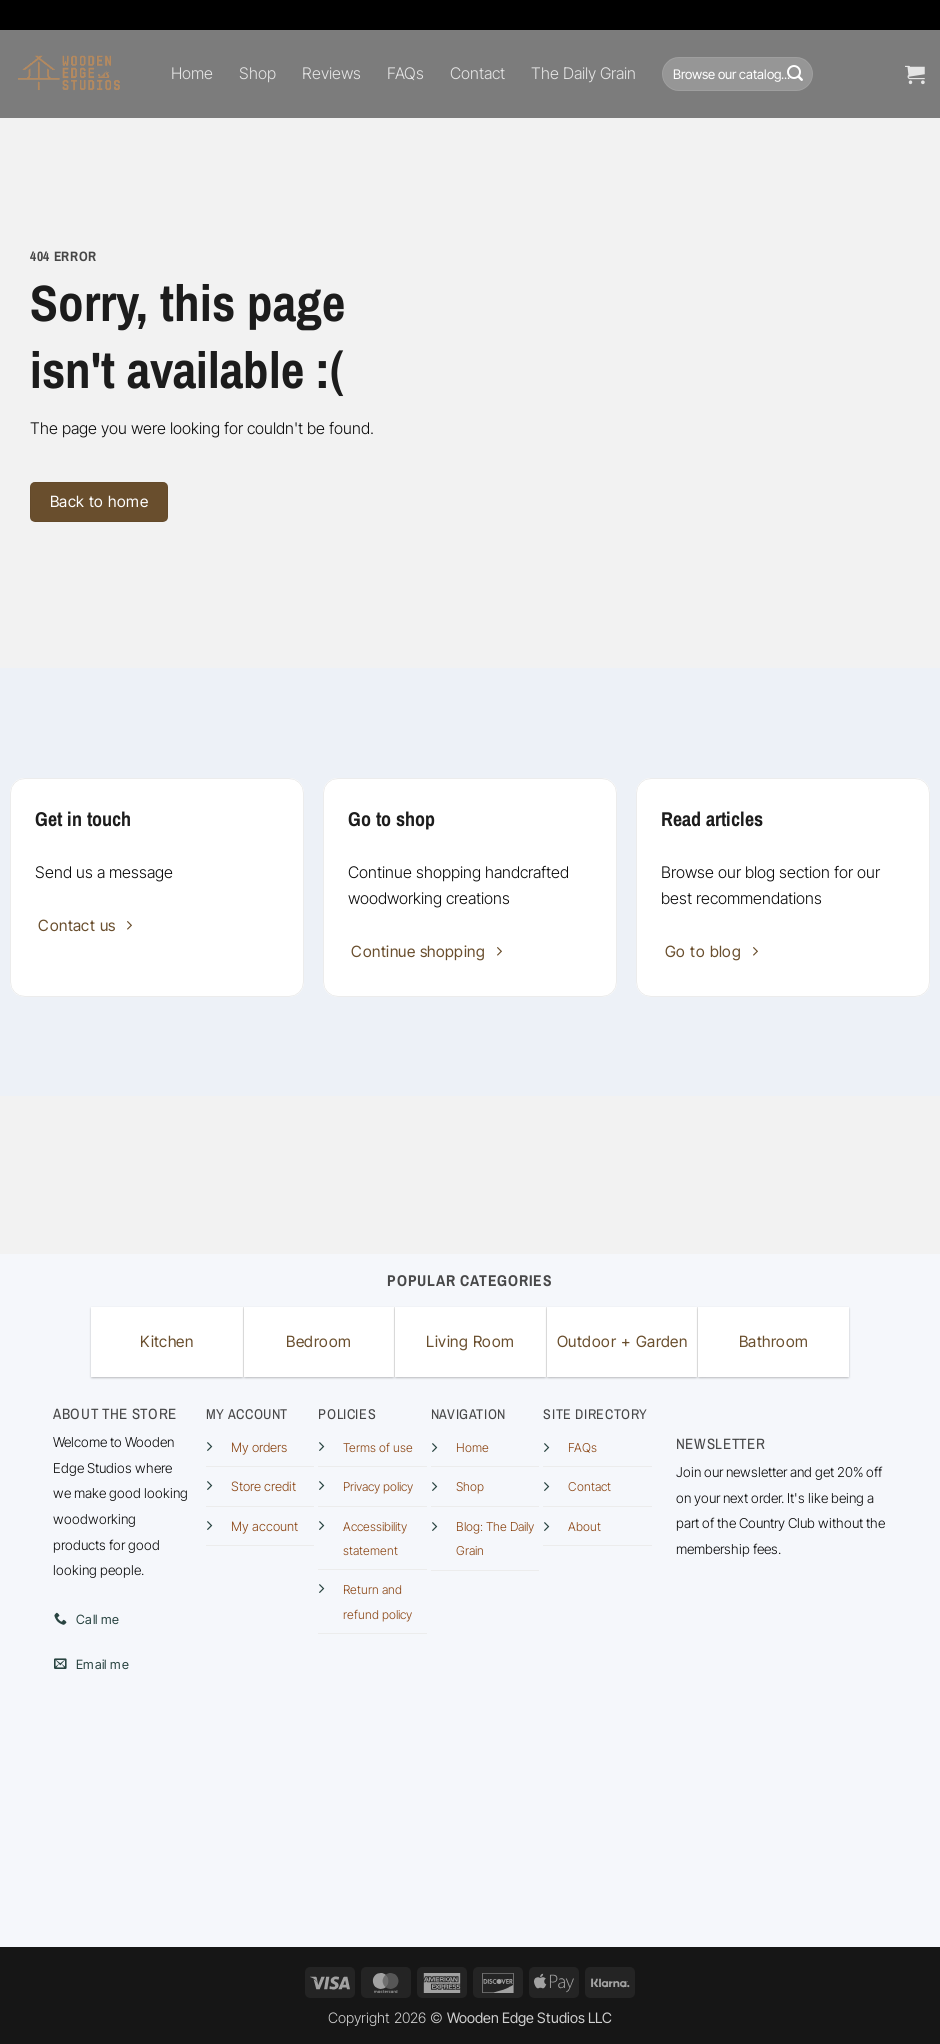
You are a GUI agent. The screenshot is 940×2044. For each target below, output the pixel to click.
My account (264, 1526)
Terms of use (378, 1447)
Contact (477, 73)
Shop (257, 73)
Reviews (331, 73)
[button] (915, 74)
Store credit (263, 1486)
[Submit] (795, 74)
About (584, 1526)
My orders (259, 1447)
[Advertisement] (470, 1171)
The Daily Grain (583, 73)
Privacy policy (378, 1486)
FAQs (405, 73)
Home (192, 73)
